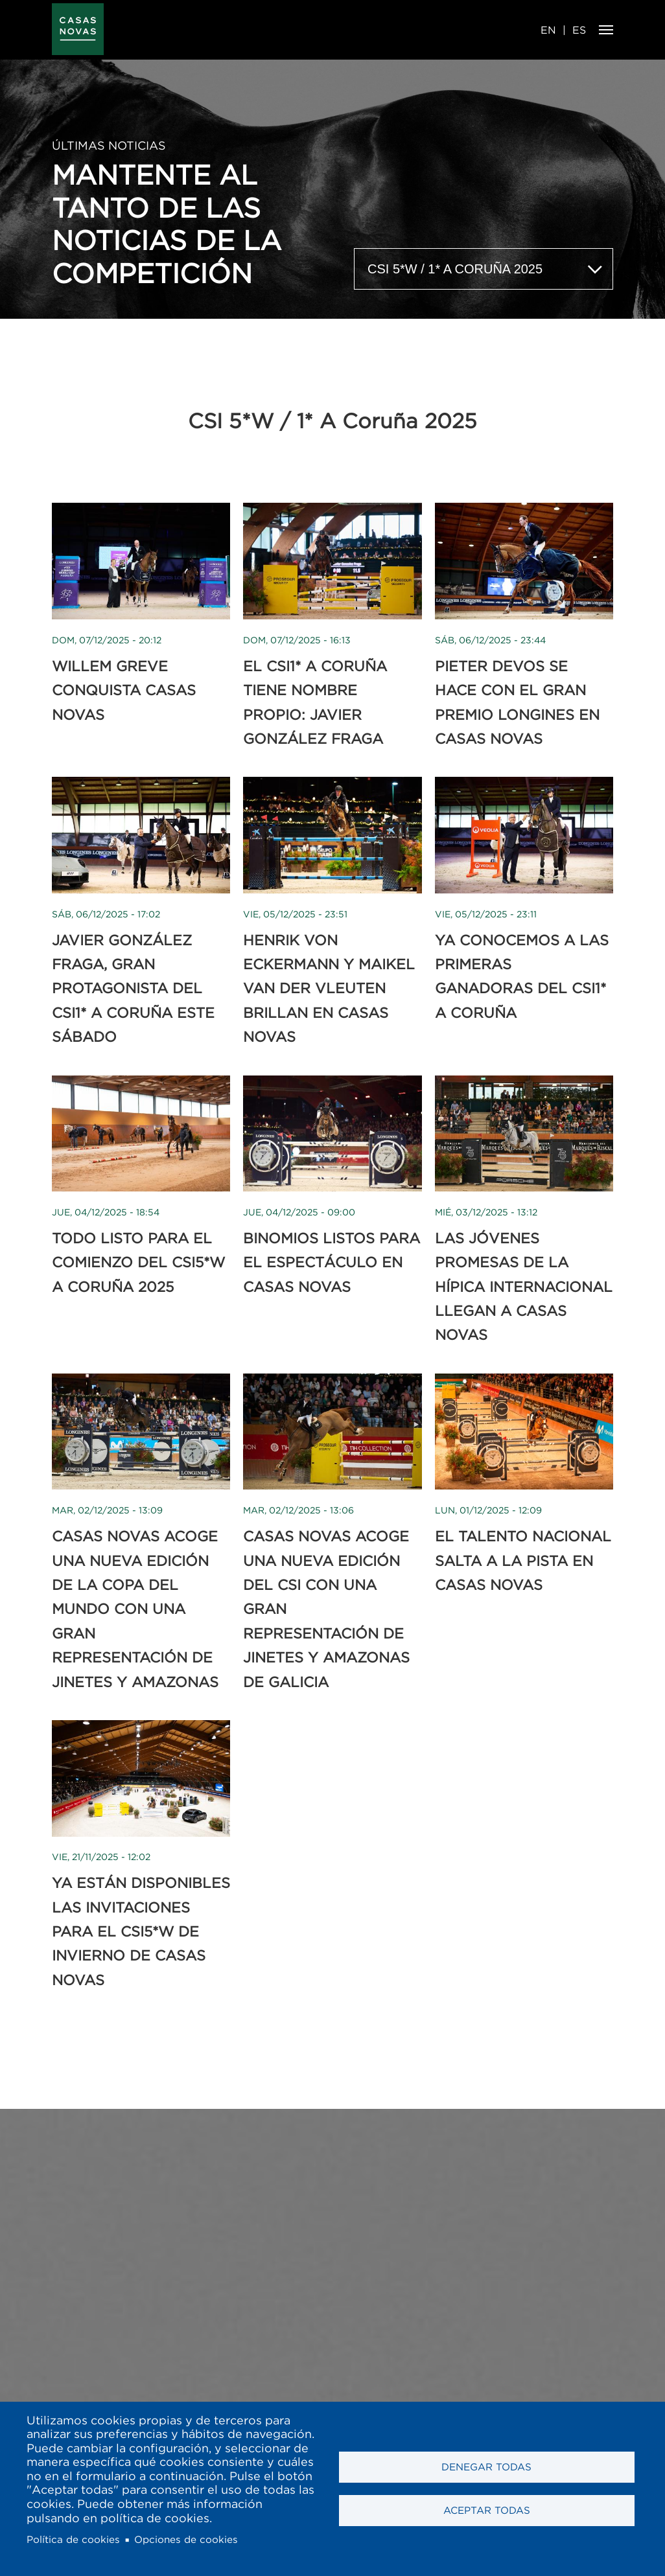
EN (548, 30)
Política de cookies (73, 2539)
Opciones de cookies (186, 2539)
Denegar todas (486, 2466)
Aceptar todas (486, 2510)
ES (579, 30)
